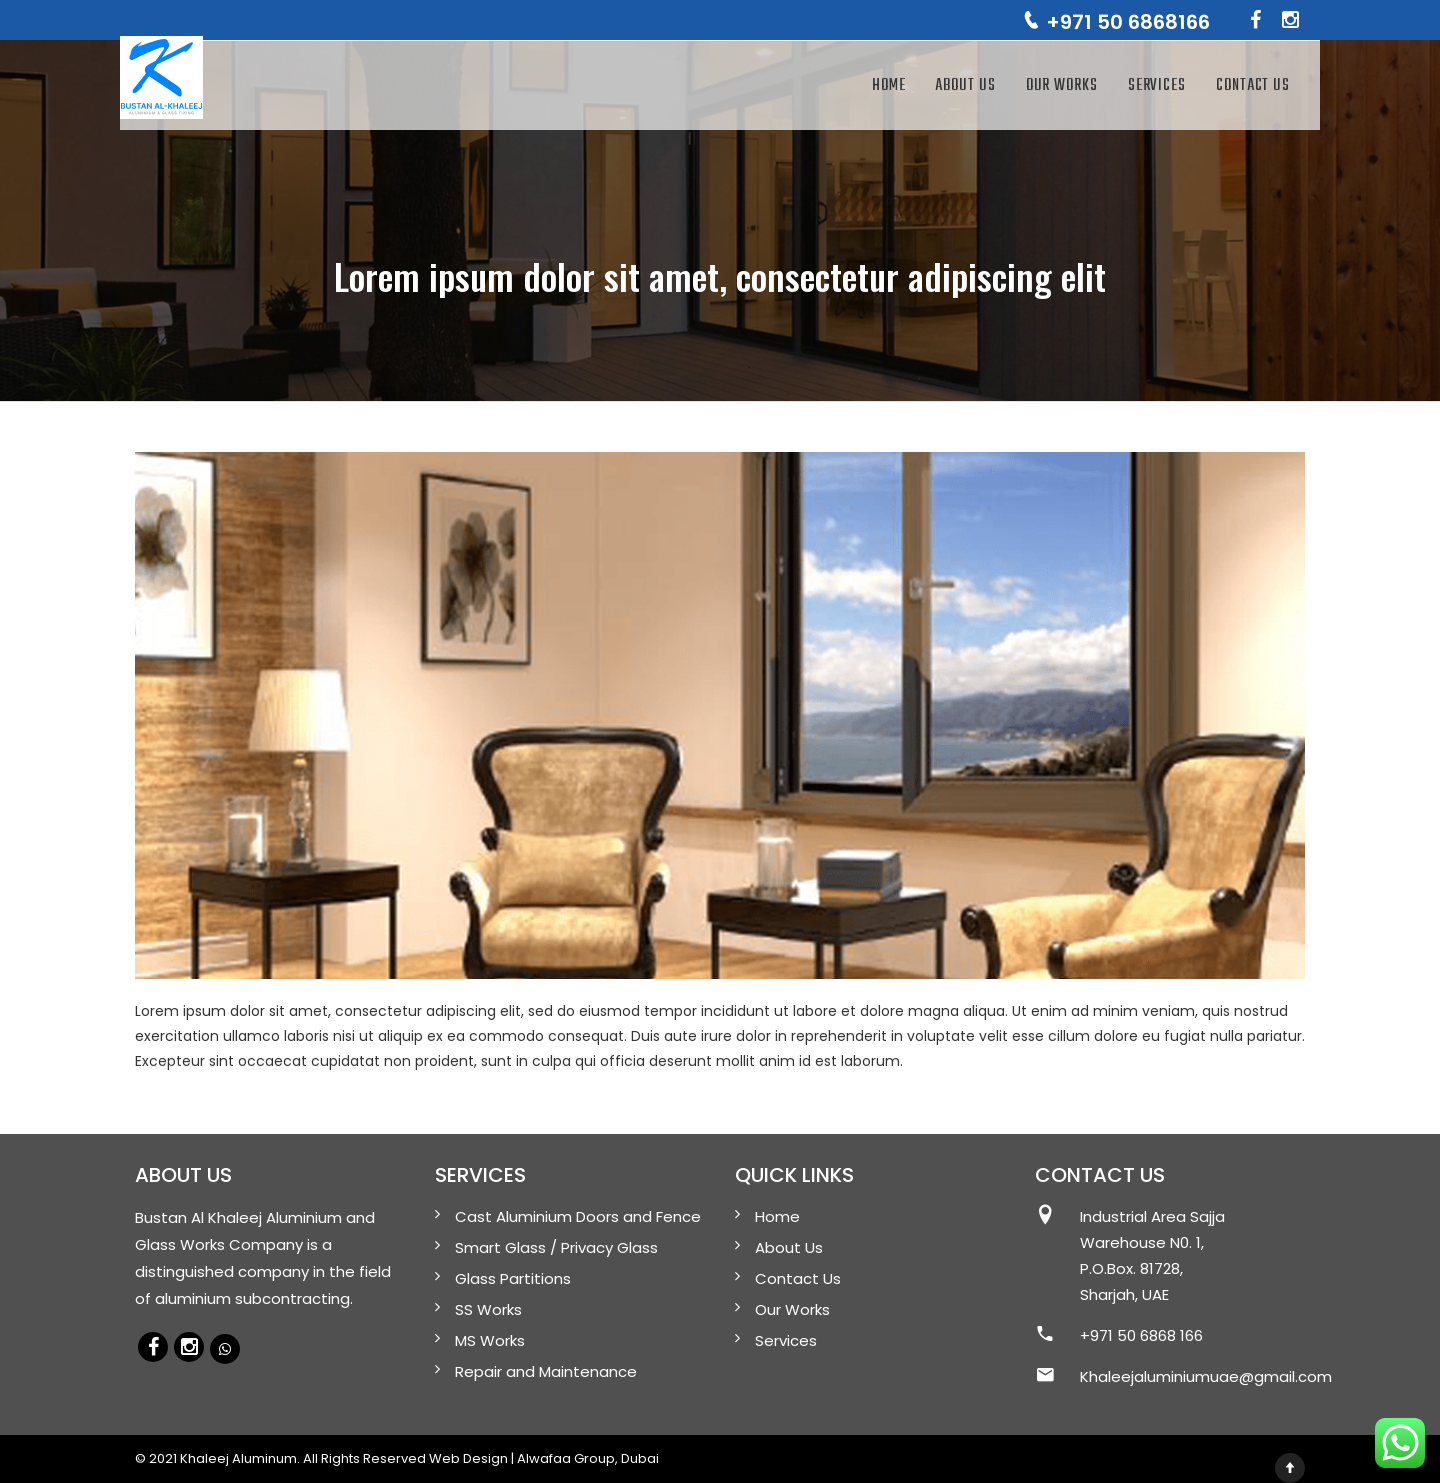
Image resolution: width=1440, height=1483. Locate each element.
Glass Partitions (513, 1278)
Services (1157, 86)
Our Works (1062, 86)
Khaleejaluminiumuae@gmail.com (1206, 1376)
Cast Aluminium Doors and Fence (578, 1216)
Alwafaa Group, (567, 1458)
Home (889, 86)
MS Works (490, 1340)
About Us (965, 86)
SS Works (488, 1309)
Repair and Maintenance (546, 1371)
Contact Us (1253, 86)
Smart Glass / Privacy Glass (556, 1247)
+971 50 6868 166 (1141, 1335)
